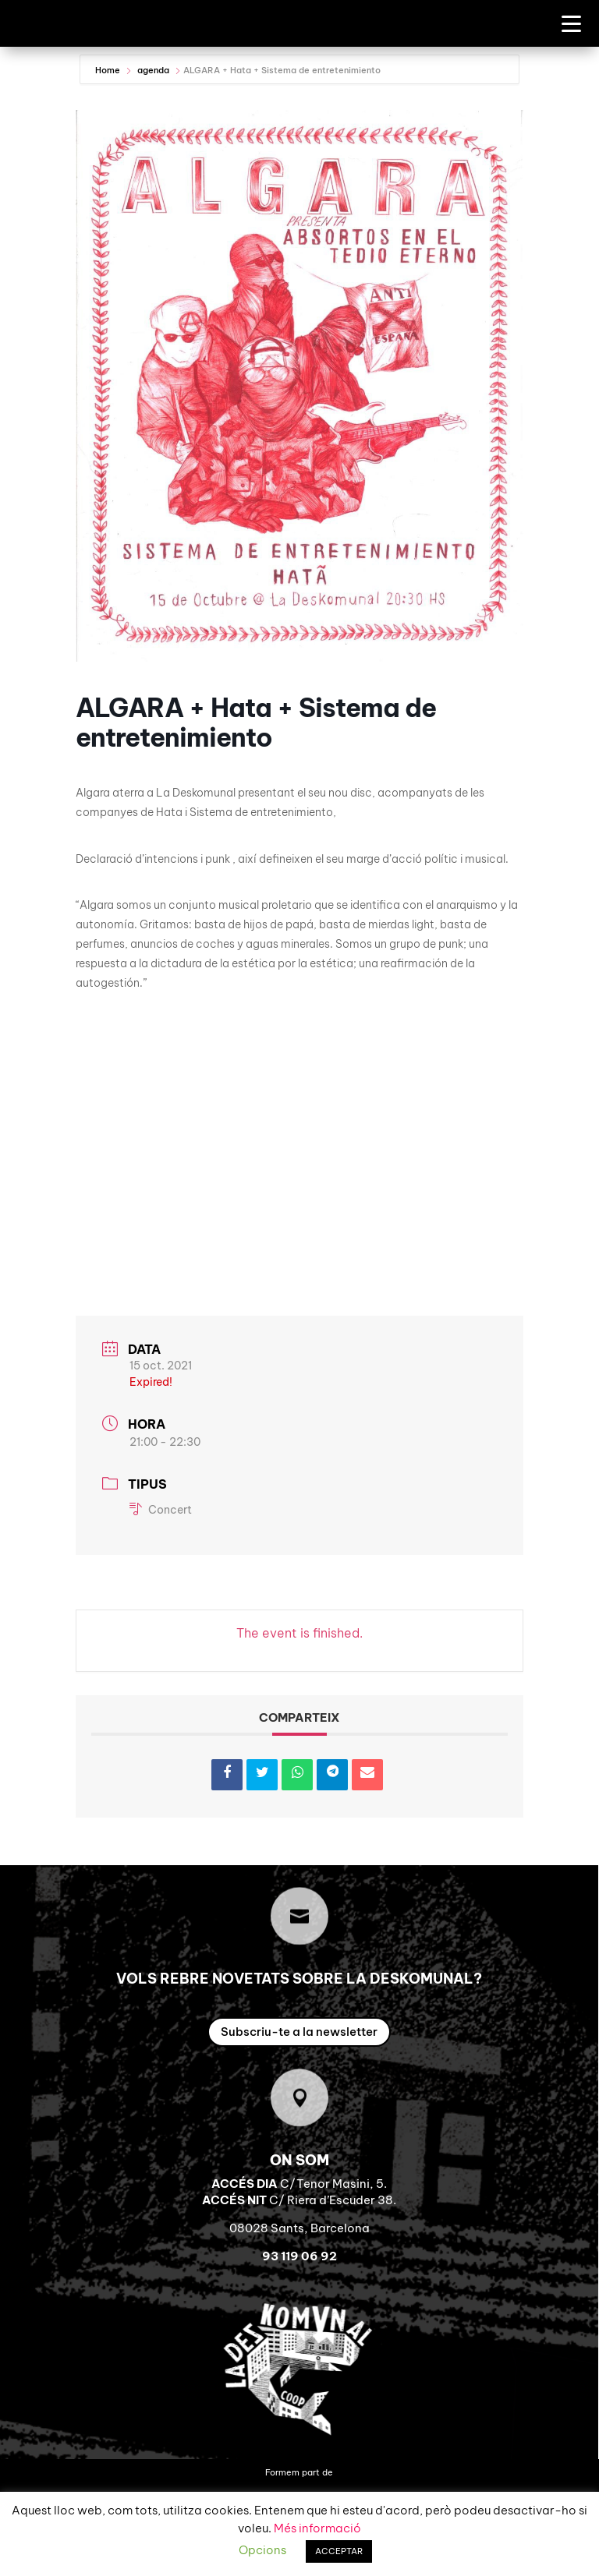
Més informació (317, 2528)
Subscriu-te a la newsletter (299, 2053)
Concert (160, 1532)
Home (108, 92)
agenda (153, 92)
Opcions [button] (262, 2549)
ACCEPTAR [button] (339, 2551)
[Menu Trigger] (571, 23)
